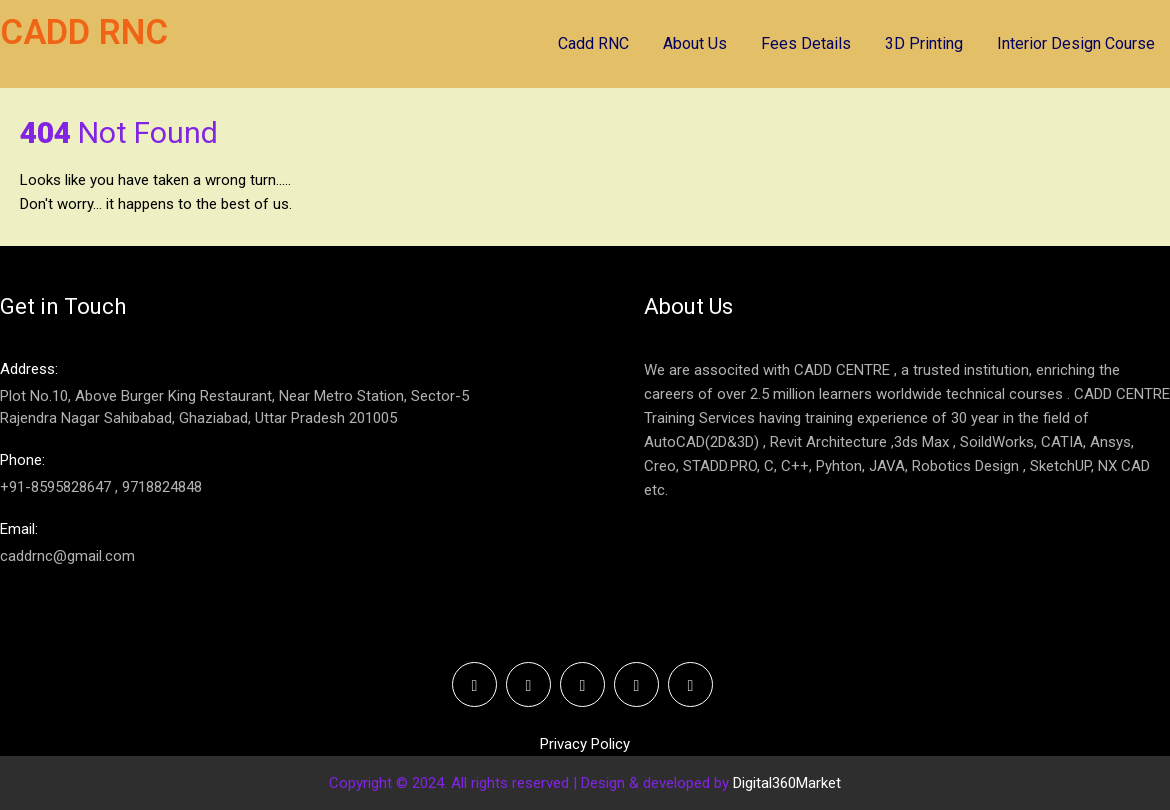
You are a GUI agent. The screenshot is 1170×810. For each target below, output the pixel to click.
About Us (695, 43)
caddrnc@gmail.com (263, 541)
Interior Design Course (1076, 43)
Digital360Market (787, 783)
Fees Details (806, 43)
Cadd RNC (593, 43)
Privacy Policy (585, 744)
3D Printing (924, 43)
